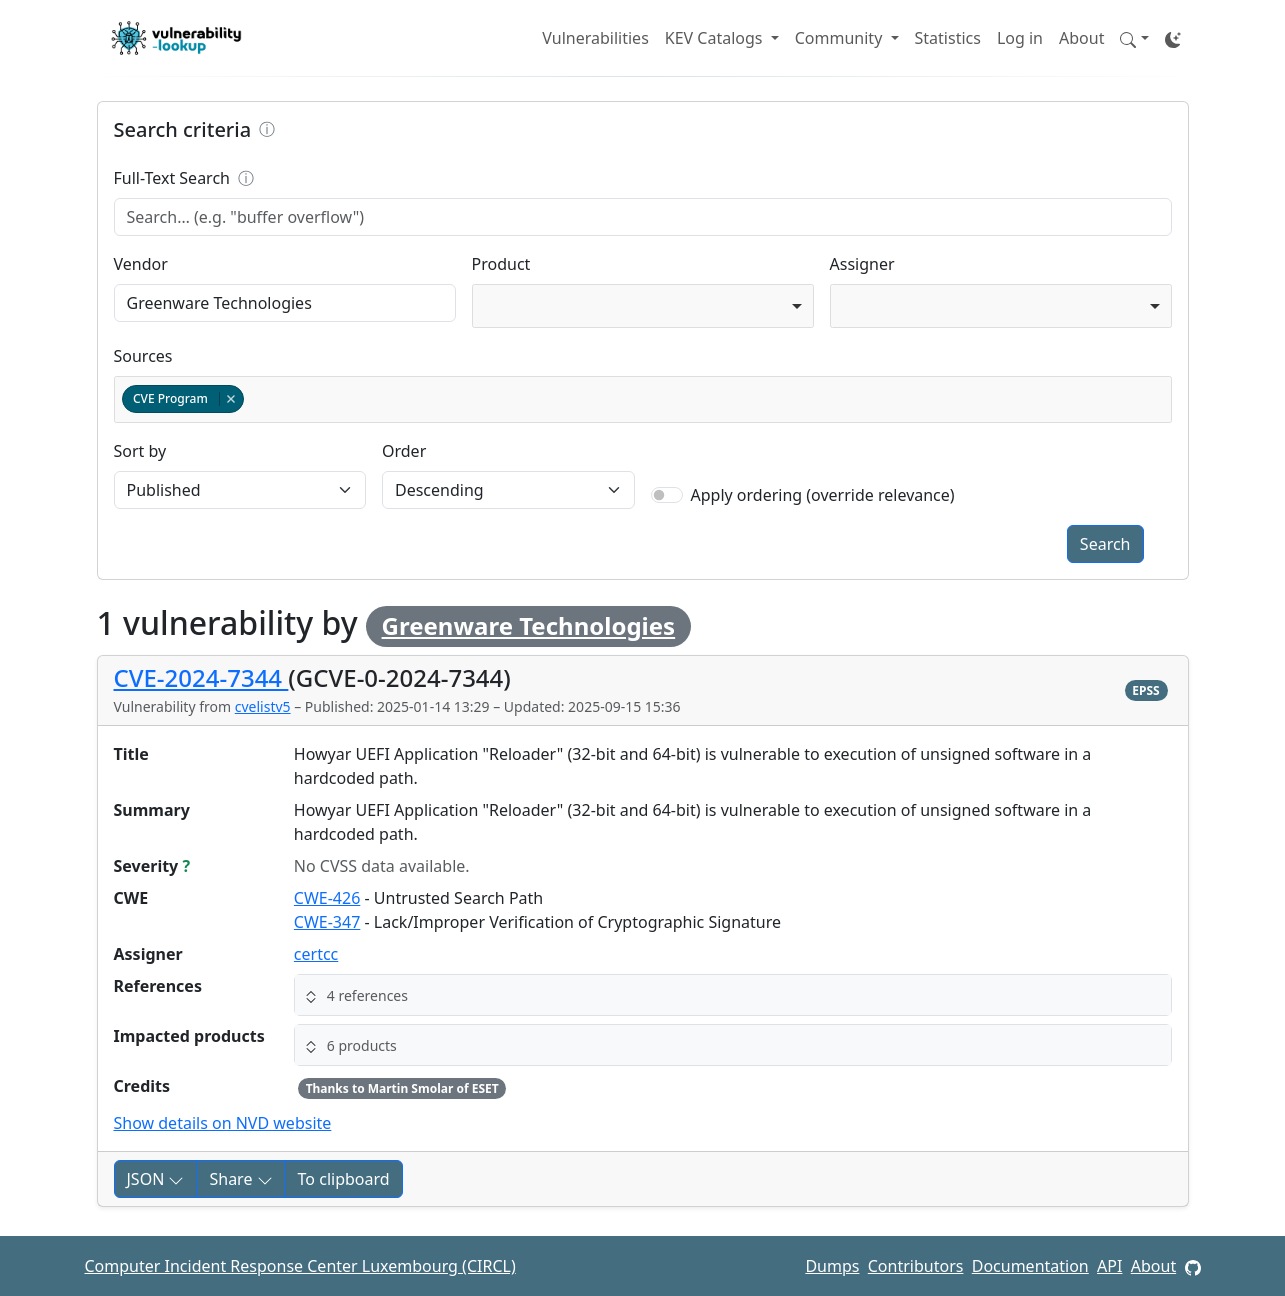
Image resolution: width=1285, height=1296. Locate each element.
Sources (143, 356)
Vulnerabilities (595, 38)
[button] (1134, 38)
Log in (1020, 38)
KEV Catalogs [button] (716, 38)
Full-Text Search (306, 178)
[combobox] (643, 306)
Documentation (1030, 1266)
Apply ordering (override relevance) (823, 495)
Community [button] (841, 38)
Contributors (916, 1266)
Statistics (948, 38)
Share (240, 1179)
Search (1105, 544)
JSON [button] (156, 1179)
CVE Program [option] (182, 398)
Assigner (862, 264)
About (1081, 38)
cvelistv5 (263, 706)
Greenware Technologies (529, 625)
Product (501, 264)
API (1109, 1266)
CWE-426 (327, 898)
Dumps (832, 1266)
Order (404, 451)
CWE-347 (327, 922)
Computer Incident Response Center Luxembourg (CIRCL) (300, 1266)
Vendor (141, 264)
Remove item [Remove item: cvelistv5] (230, 399)
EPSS (1145, 690)
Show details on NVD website (223, 1123)
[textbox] (252, 399)
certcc (316, 954)
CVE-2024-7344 (201, 677)
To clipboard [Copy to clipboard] (344, 1179)
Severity (152, 866)
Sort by (140, 451)
